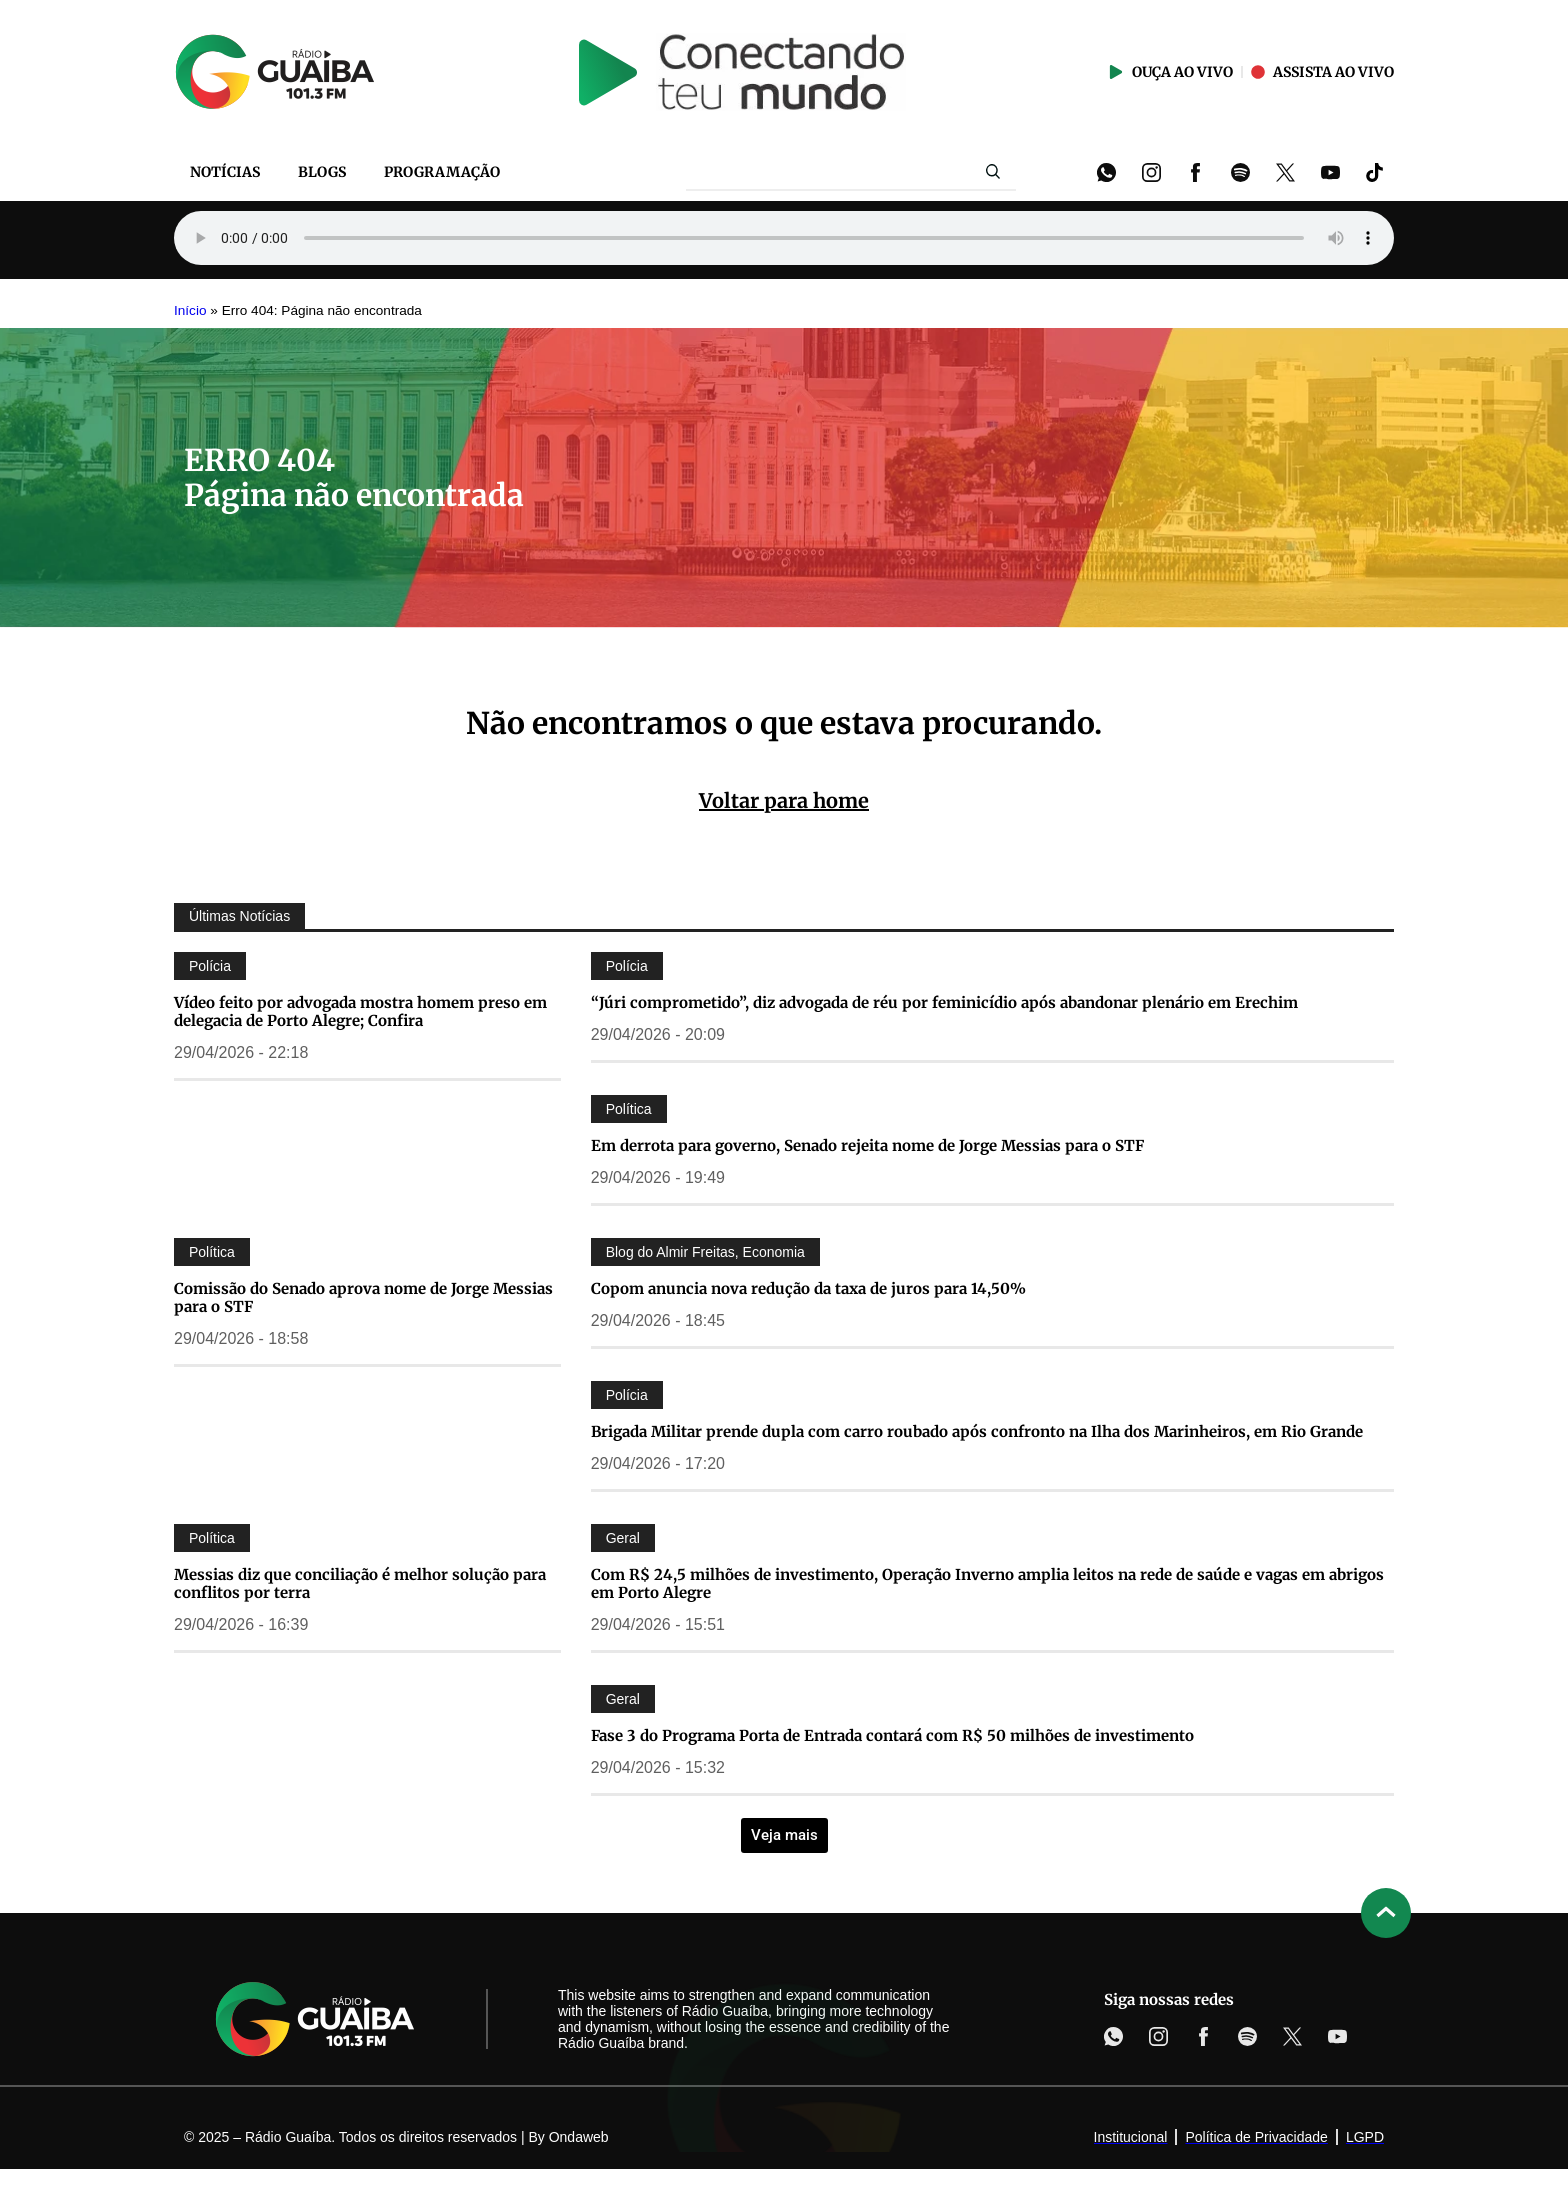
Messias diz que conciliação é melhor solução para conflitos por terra (360, 1583)
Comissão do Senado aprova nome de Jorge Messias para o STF (363, 1297)
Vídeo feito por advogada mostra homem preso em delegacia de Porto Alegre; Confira (360, 1011)
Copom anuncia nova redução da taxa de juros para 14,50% (808, 1288)
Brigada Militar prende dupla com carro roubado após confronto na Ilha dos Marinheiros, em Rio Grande (977, 1431)
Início (190, 310)
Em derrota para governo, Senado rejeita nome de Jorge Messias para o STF (867, 1145)
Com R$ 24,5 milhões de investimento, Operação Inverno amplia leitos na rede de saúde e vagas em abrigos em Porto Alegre (987, 1583)
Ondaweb (579, 2137)
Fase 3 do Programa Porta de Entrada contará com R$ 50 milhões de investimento (892, 1735)
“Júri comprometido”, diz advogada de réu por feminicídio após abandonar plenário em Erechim (944, 1002)
